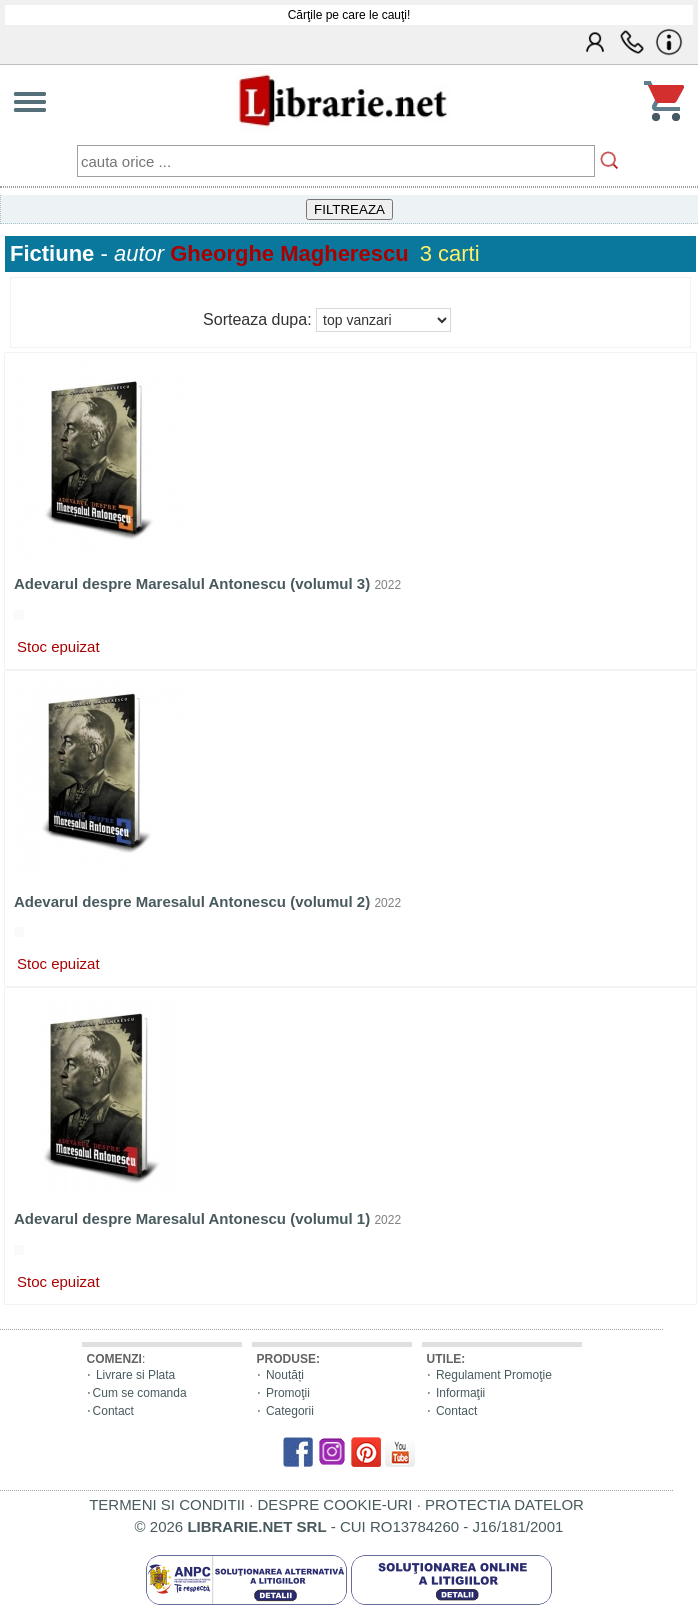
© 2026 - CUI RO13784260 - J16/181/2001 (349, 1526)
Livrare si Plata (135, 1375)
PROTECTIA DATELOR (504, 1504)
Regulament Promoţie (494, 1375)
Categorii (290, 1411)
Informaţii (460, 1393)
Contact (113, 1411)
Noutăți (285, 1375)
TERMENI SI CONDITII (167, 1504)
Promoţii (288, 1393)
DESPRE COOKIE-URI (334, 1504)
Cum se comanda (140, 1393)
